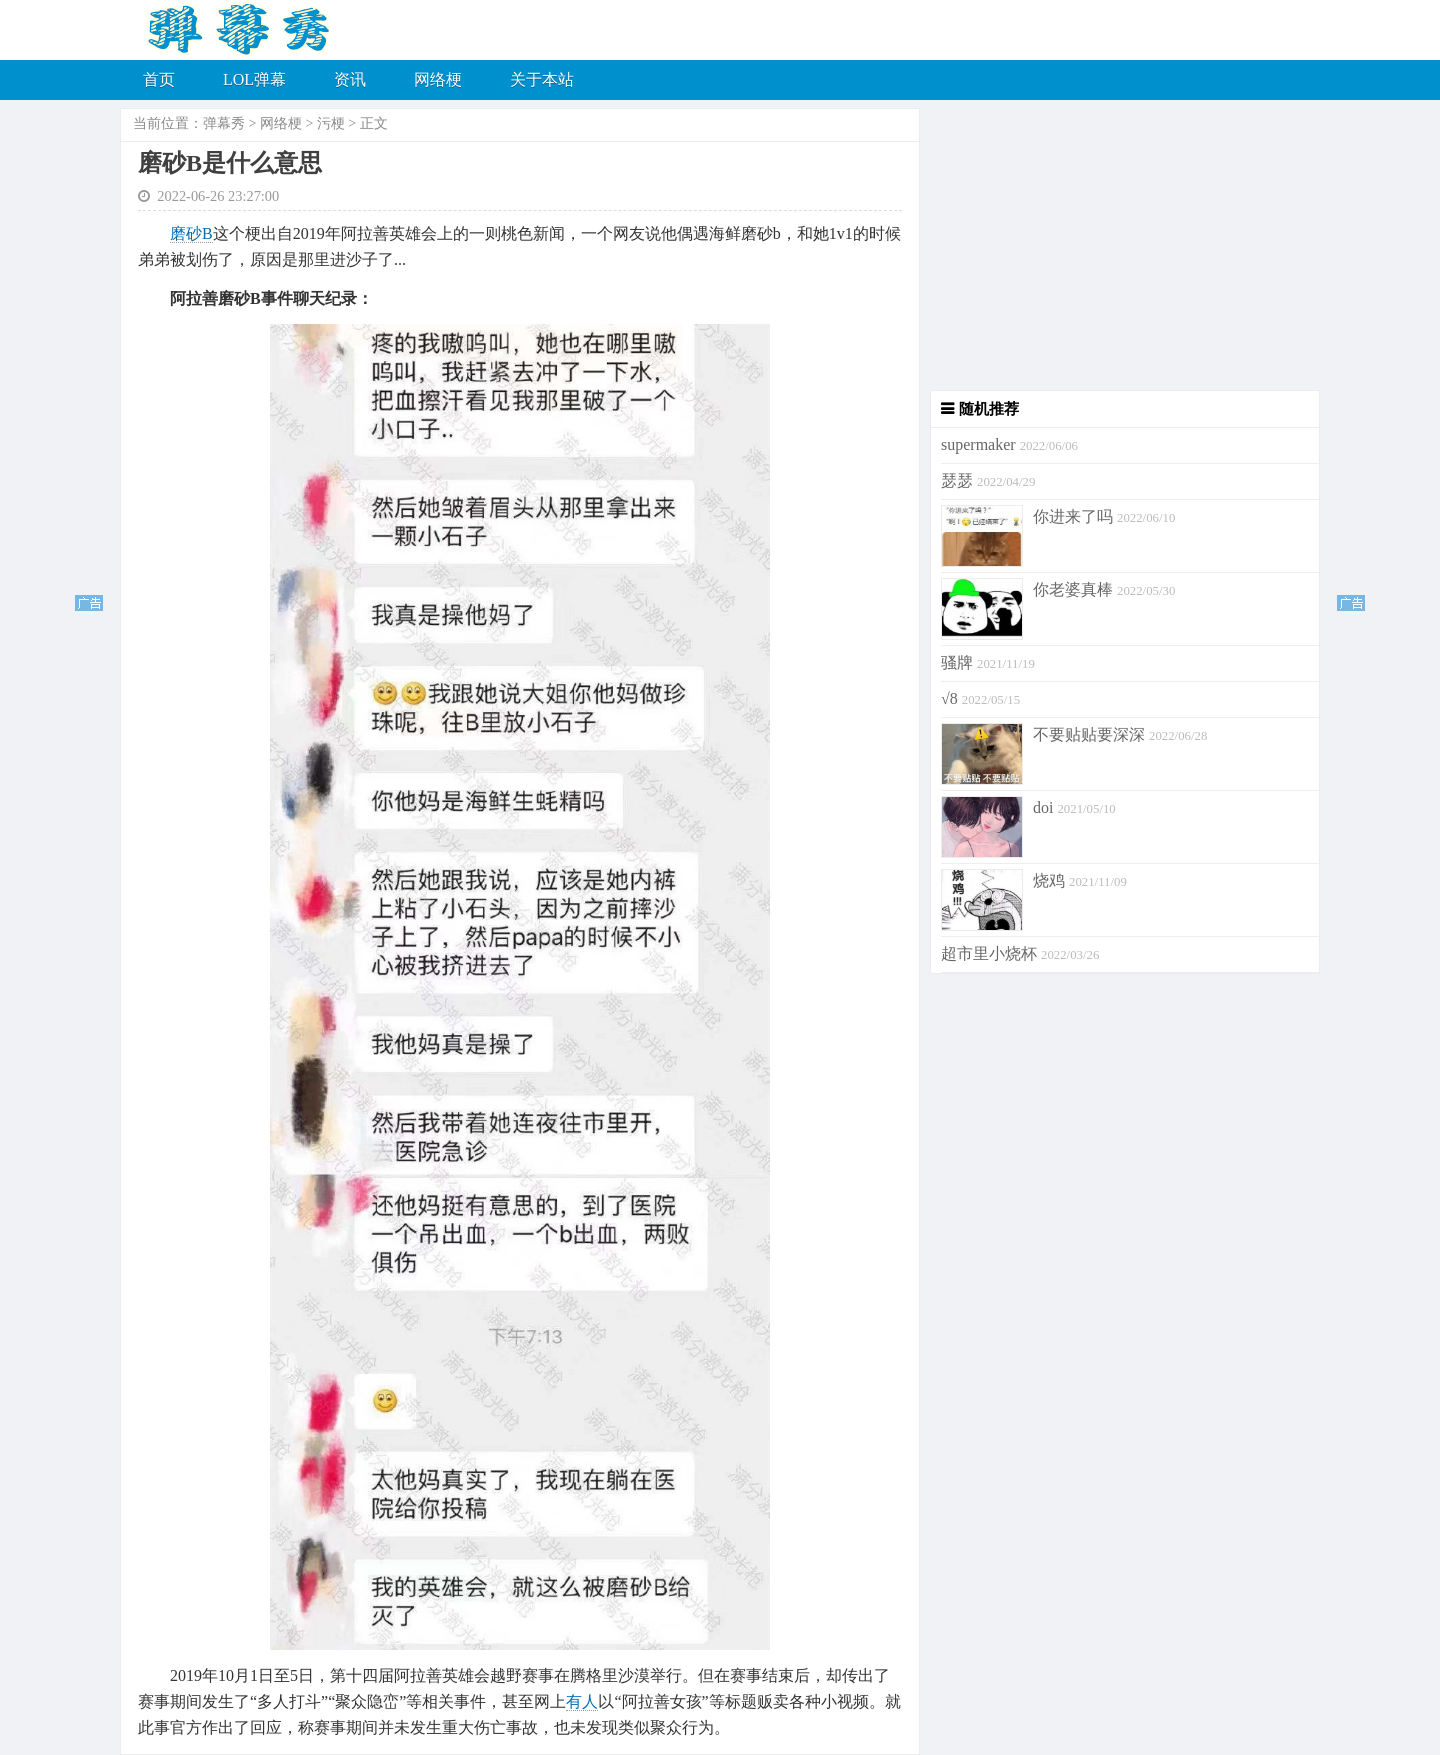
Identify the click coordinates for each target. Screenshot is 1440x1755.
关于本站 (542, 79)
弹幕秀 (224, 123)
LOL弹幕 (254, 79)
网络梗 (438, 79)
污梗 (331, 123)
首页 (159, 79)
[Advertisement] (1120, 250)
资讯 (350, 79)
